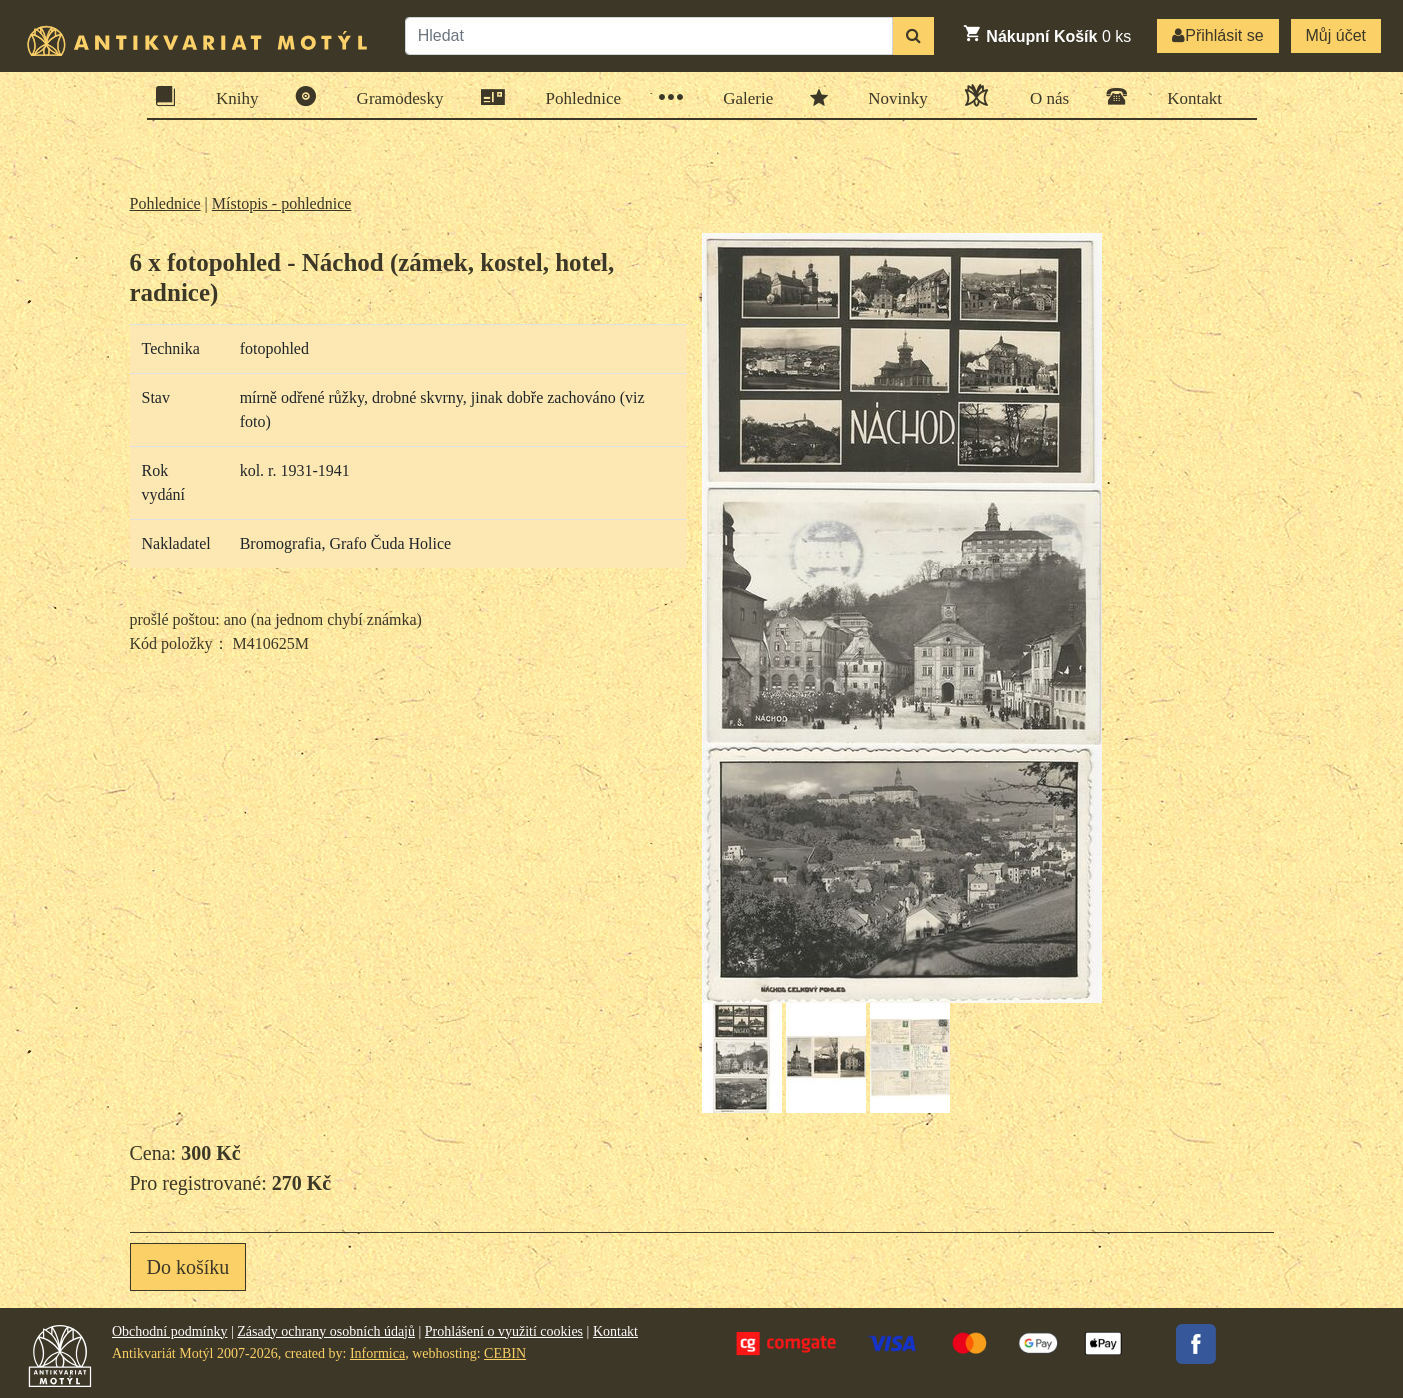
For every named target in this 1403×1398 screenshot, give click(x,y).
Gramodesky (394, 96)
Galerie (741, 97)
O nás (1043, 95)
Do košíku (188, 1267)
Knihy (231, 96)
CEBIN (505, 1353)
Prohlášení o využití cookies (504, 1331)
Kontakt (1188, 96)
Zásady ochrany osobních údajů (326, 1331)
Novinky (891, 97)
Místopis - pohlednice (282, 203)
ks (1046, 34)
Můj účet (1336, 35)
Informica (377, 1353)
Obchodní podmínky (170, 1331)
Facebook (1196, 1344)
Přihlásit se (1217, 35)
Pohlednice (577, 97)
